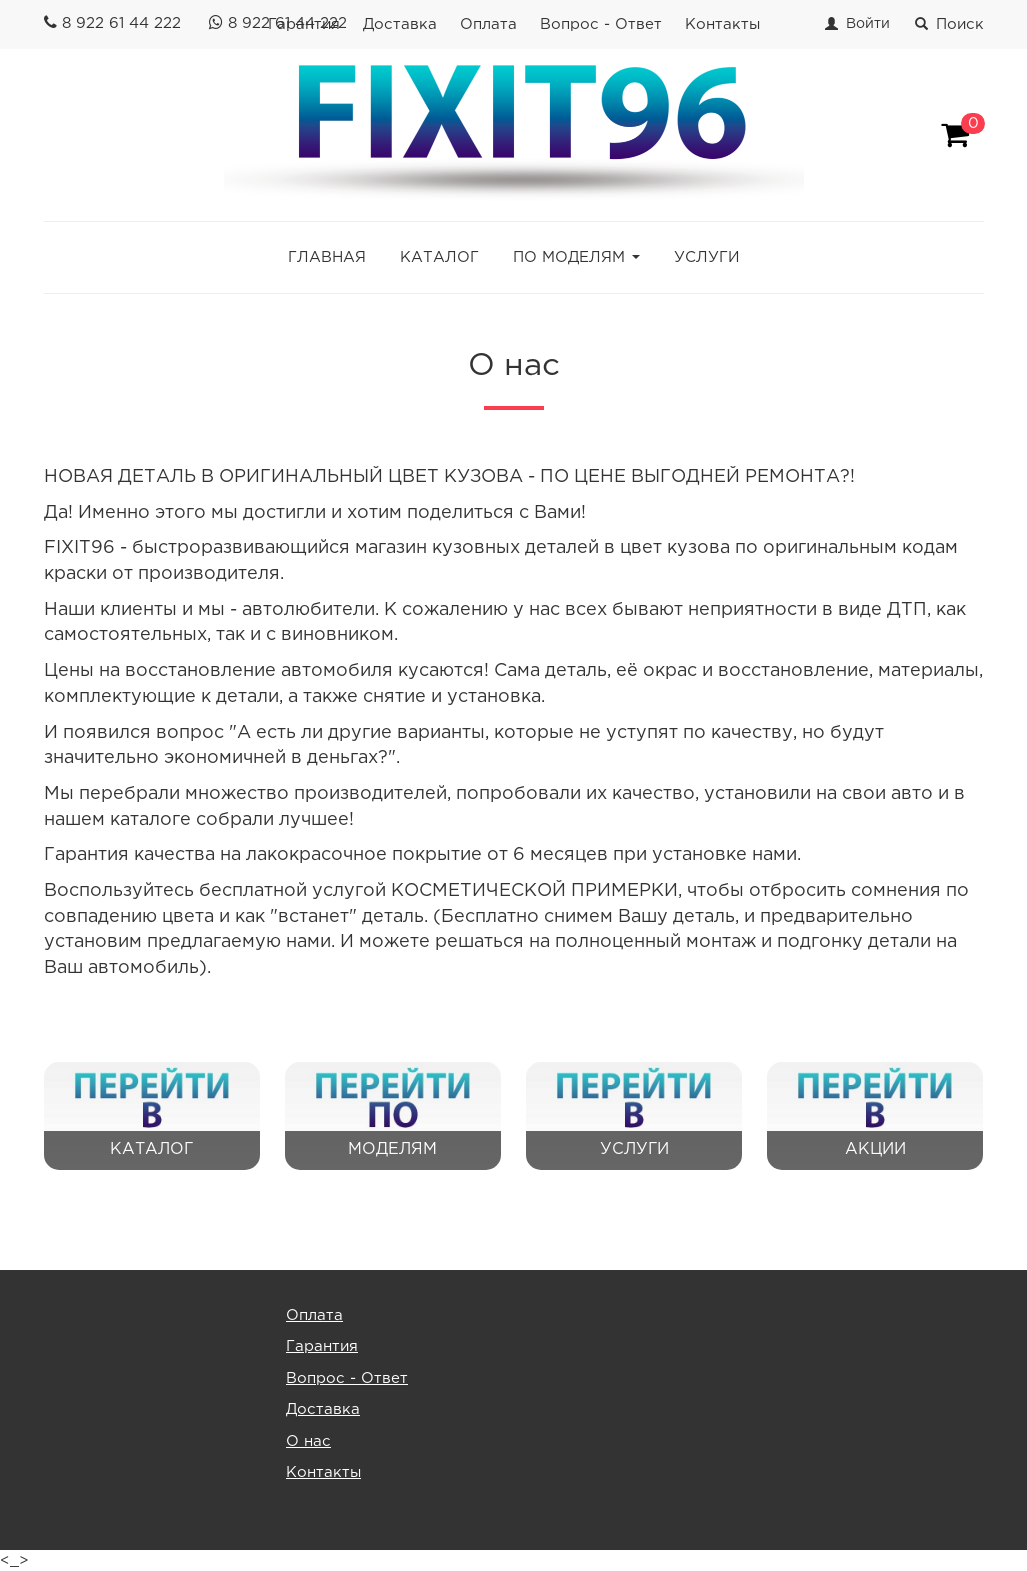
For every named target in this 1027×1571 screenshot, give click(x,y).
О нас (308, 1441)
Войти (868, 24)
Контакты (722, 24)
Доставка (400, 24)
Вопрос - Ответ (601, 24)
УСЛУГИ (707, 257)
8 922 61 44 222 (121, 23)
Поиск (949, 24)
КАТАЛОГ (439, 257)
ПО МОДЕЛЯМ (569, 257)
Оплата (488, 24)
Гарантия (322, 1346)
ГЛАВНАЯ (327, 257)
